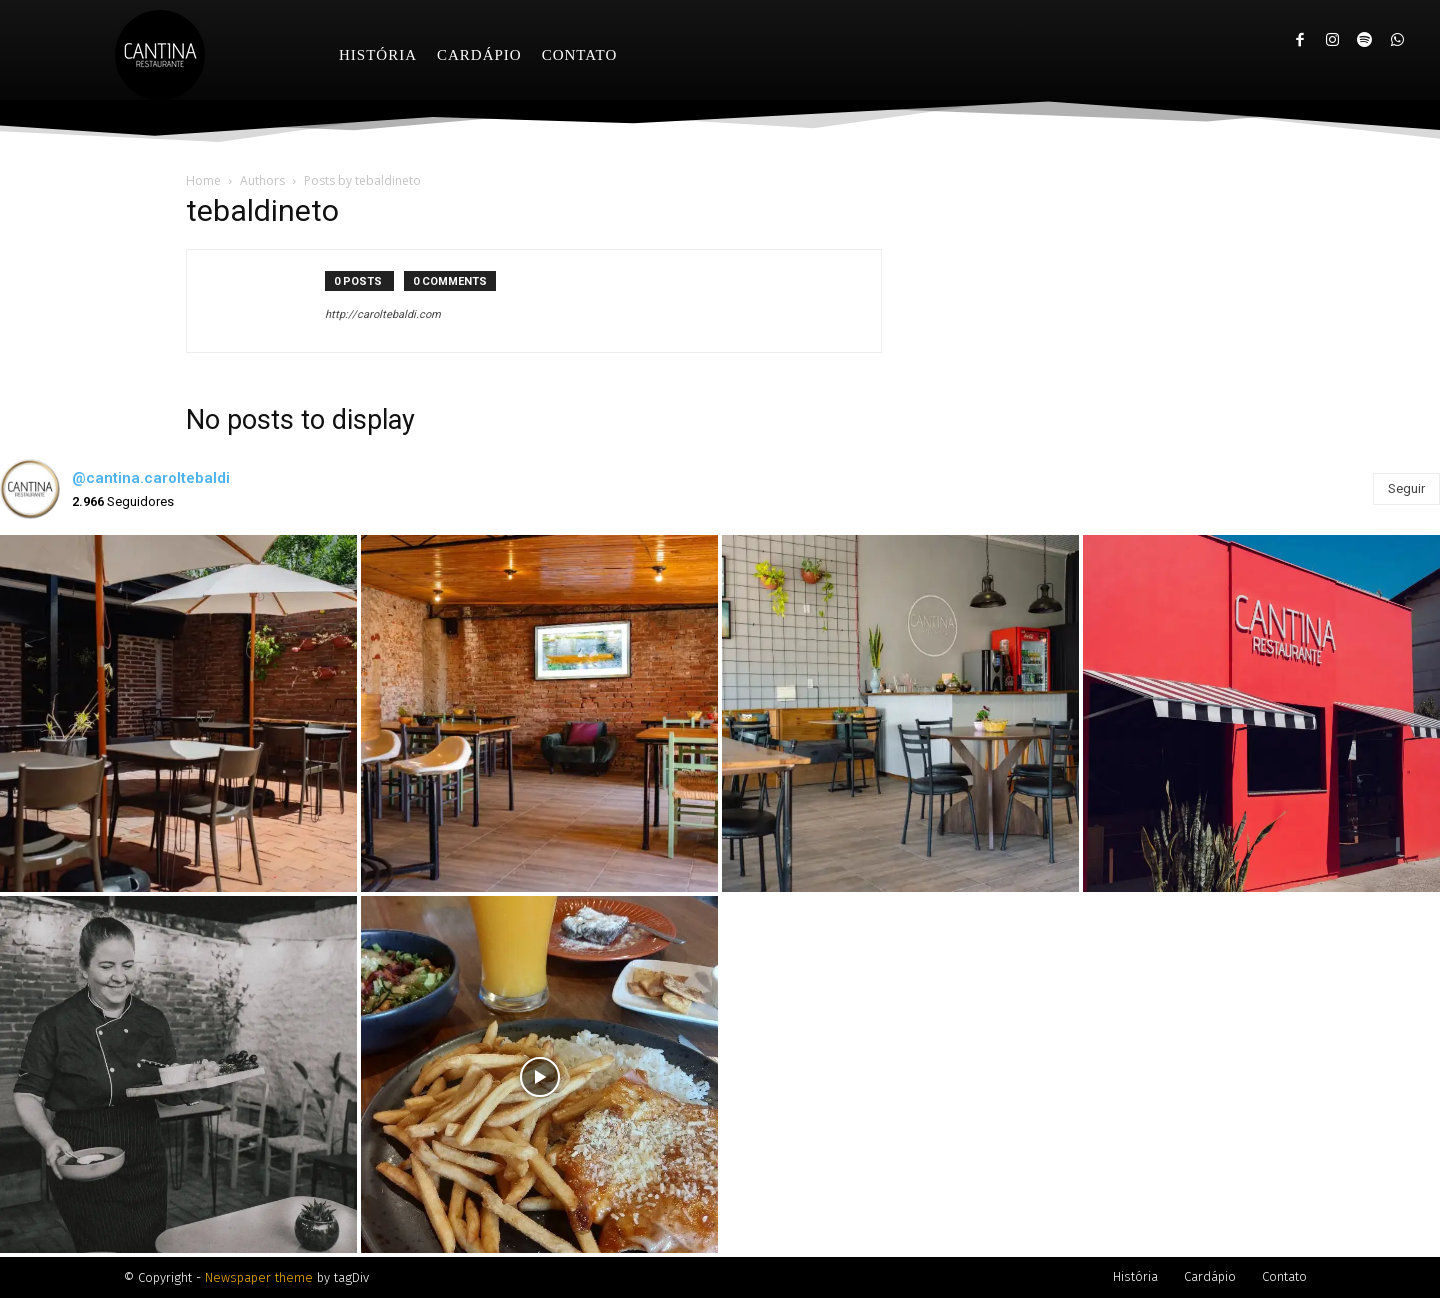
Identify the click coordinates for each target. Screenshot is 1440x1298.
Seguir (1406, 488)
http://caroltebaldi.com (383, 314)
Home (203, 180)
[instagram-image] (178, 713)
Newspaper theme (259, 1277)
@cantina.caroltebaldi (151, 478)
